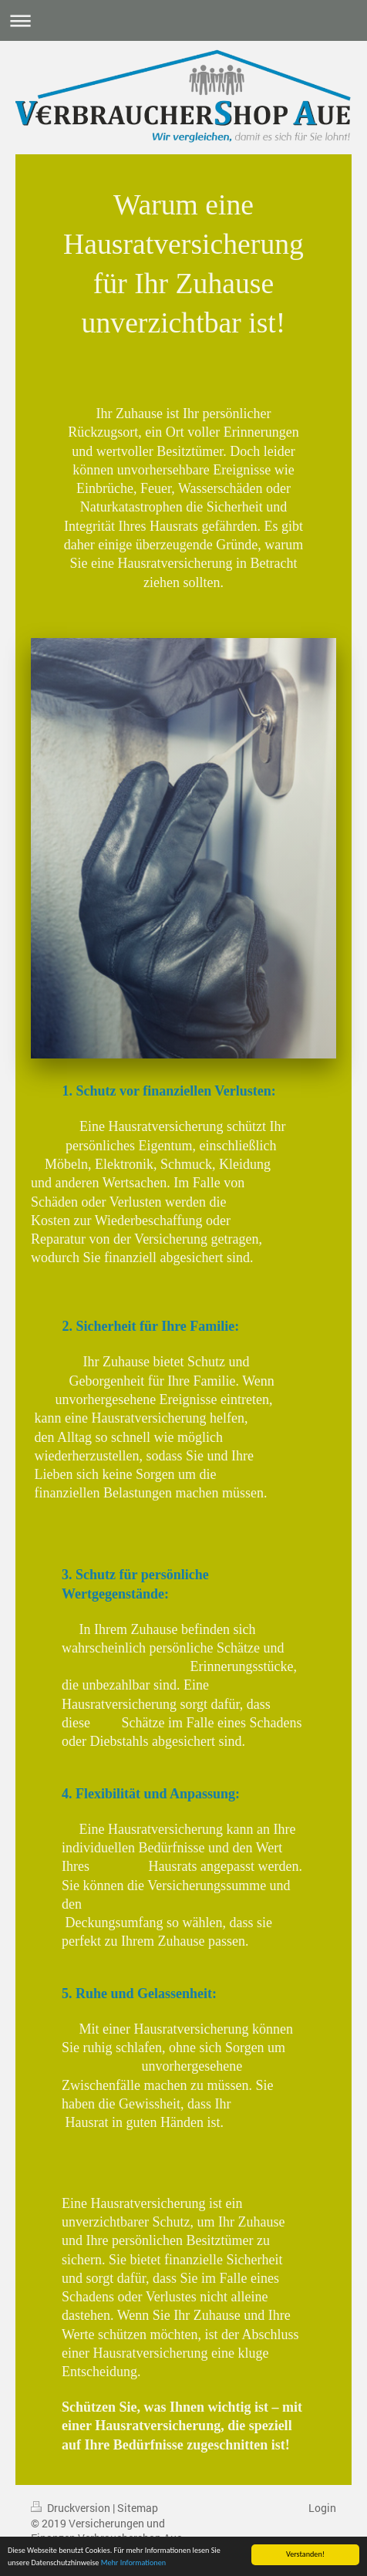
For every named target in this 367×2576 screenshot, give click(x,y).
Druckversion (72, 2507)
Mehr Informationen (133, 2563)
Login (322, 2507)
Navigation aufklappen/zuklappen (183, 20)
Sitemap (137, 2507)
